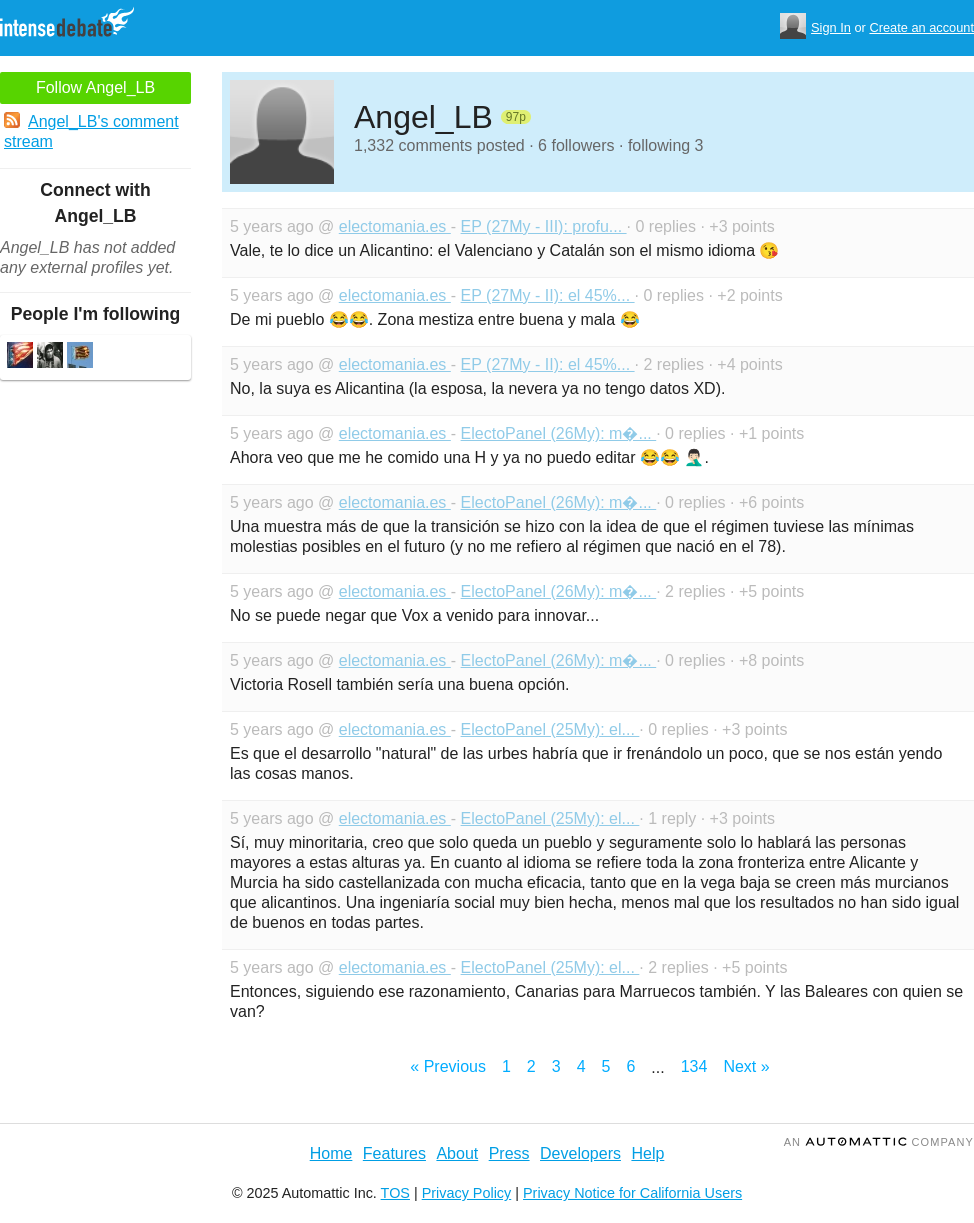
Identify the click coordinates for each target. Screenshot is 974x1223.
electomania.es (395, 226)
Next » (746, 1066)
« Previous (448, 1066)
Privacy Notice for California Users (632, 1193)
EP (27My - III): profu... (544, 226)
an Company (879, 1142)
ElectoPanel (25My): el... (550, 729)
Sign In (831, 27)
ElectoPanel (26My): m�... (559, 433)
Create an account (921, 27)
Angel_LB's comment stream (91, 131)
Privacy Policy (467, 1193)
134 (694, 1066)
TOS (395, 1193)
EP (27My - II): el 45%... (548, 295)
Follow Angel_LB (95, 87)
